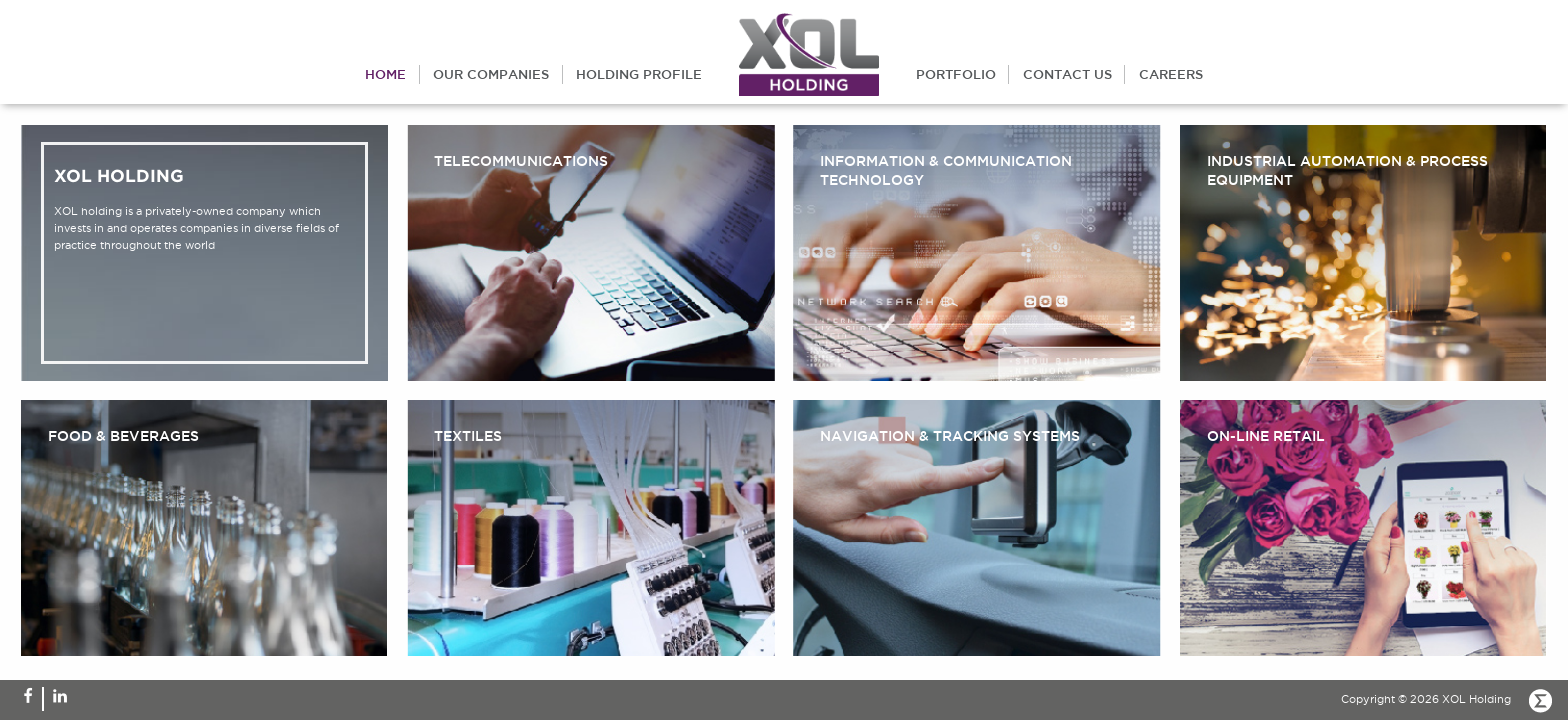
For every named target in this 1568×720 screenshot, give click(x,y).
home (385, 74)
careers (1171, 74)
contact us (1067, 74)
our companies (491, 74)
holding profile (639, 74)
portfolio (956, 74)
